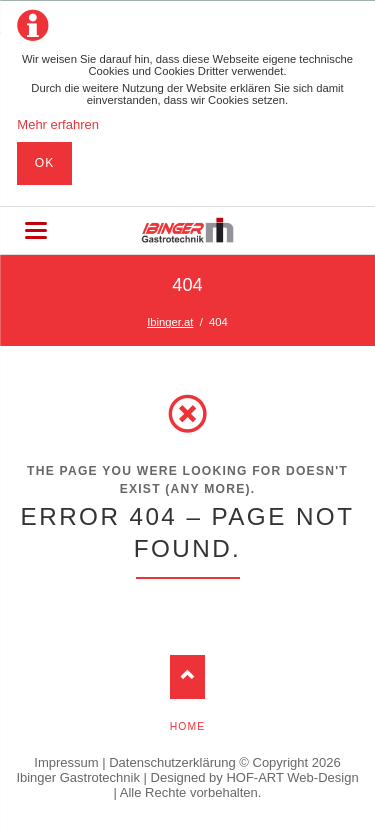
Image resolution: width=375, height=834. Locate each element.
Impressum (66, 762)
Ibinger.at (170, 322)
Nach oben (187, 676)
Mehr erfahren (58, 124)
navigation (36, 230)
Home (187, 726)
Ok (45, 163)
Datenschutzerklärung (172, 762)
